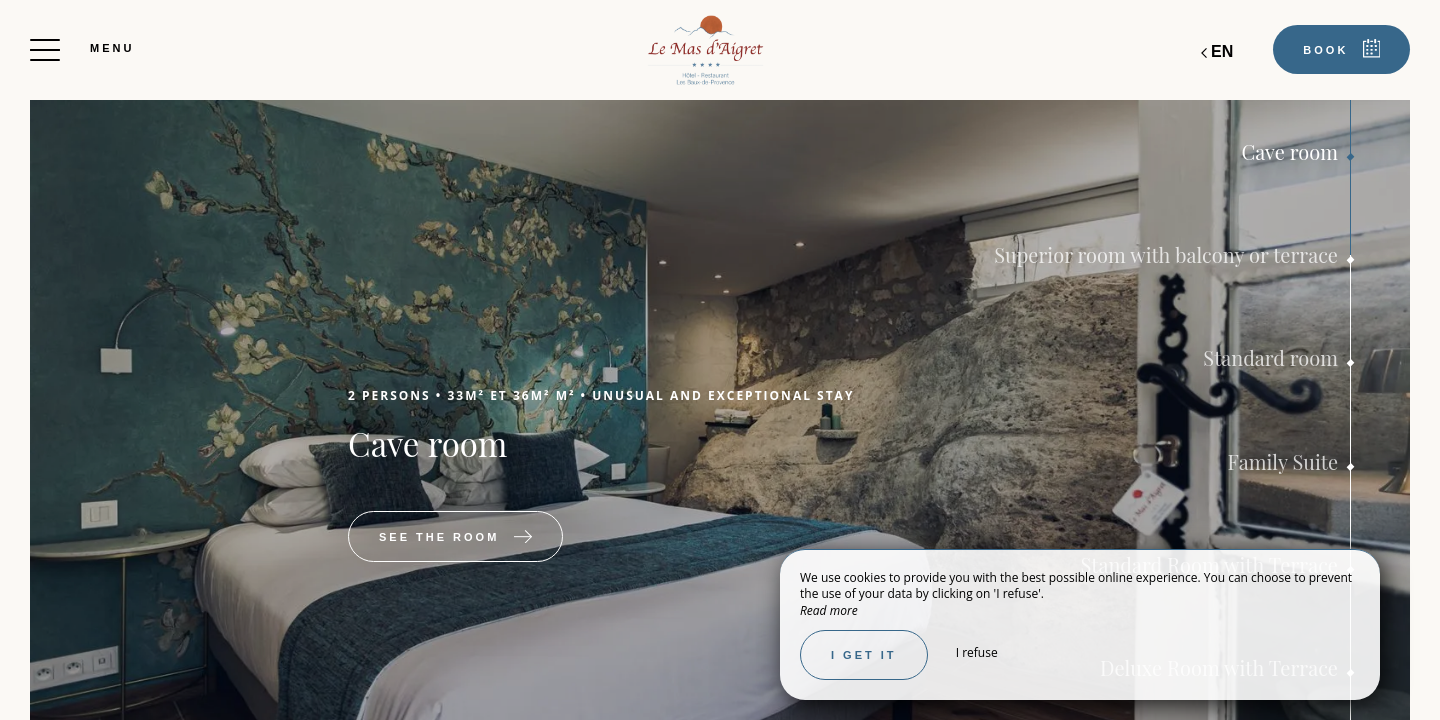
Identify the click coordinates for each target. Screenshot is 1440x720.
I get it (864, 655)
